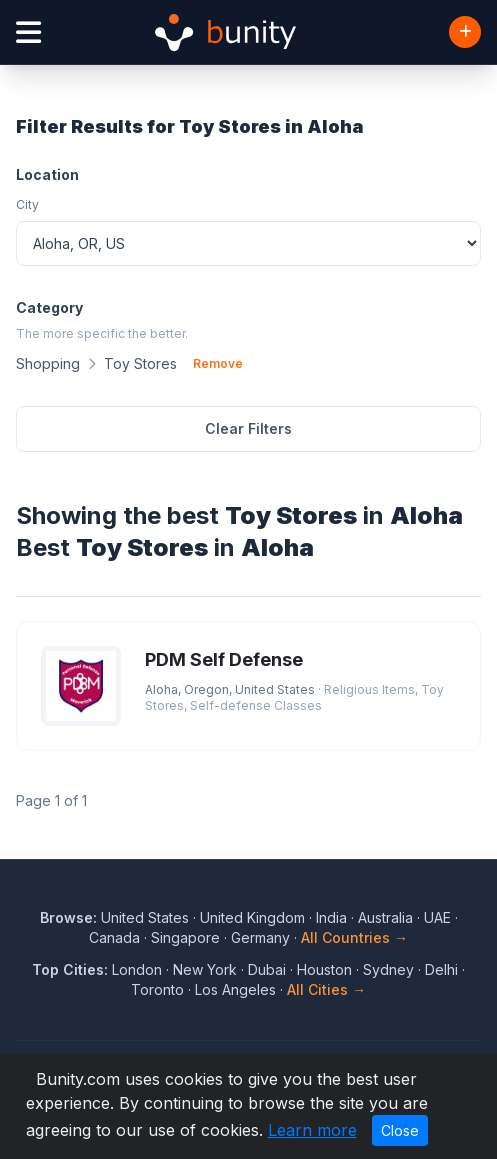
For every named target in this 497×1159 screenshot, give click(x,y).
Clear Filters (248, 428)
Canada (114, 937)
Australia (385, 917)
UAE (437, 917)
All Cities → (326, 989)
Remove (218, 363)
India (331, 917)
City (27, 204)
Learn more (312, 1130)
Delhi (441, 969)
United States (145, 917)
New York (205, 969)
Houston (324, 969)
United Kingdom (252, 917)
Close (400, 1130)
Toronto (157, 989)
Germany (260, 937)
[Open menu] (28, 32)
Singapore (185, 937)
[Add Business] (465, 32)
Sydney (388, 969)
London (137, 969)
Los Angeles (235, 989)
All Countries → (354, 937)
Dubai (267, 969)
